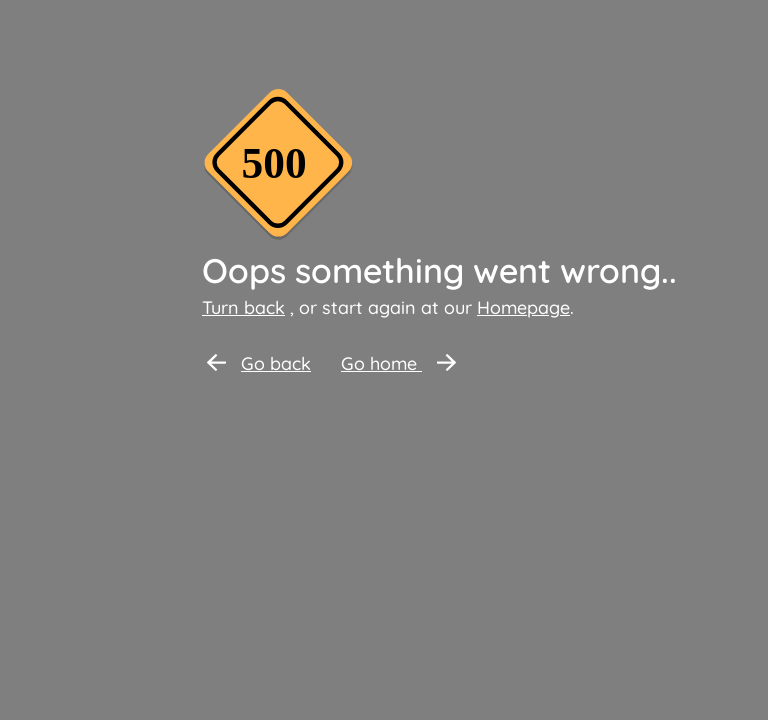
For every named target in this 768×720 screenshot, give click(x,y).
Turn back (243, 307)
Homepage (523, 307)
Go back (259, 363)
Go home (398, 363)
